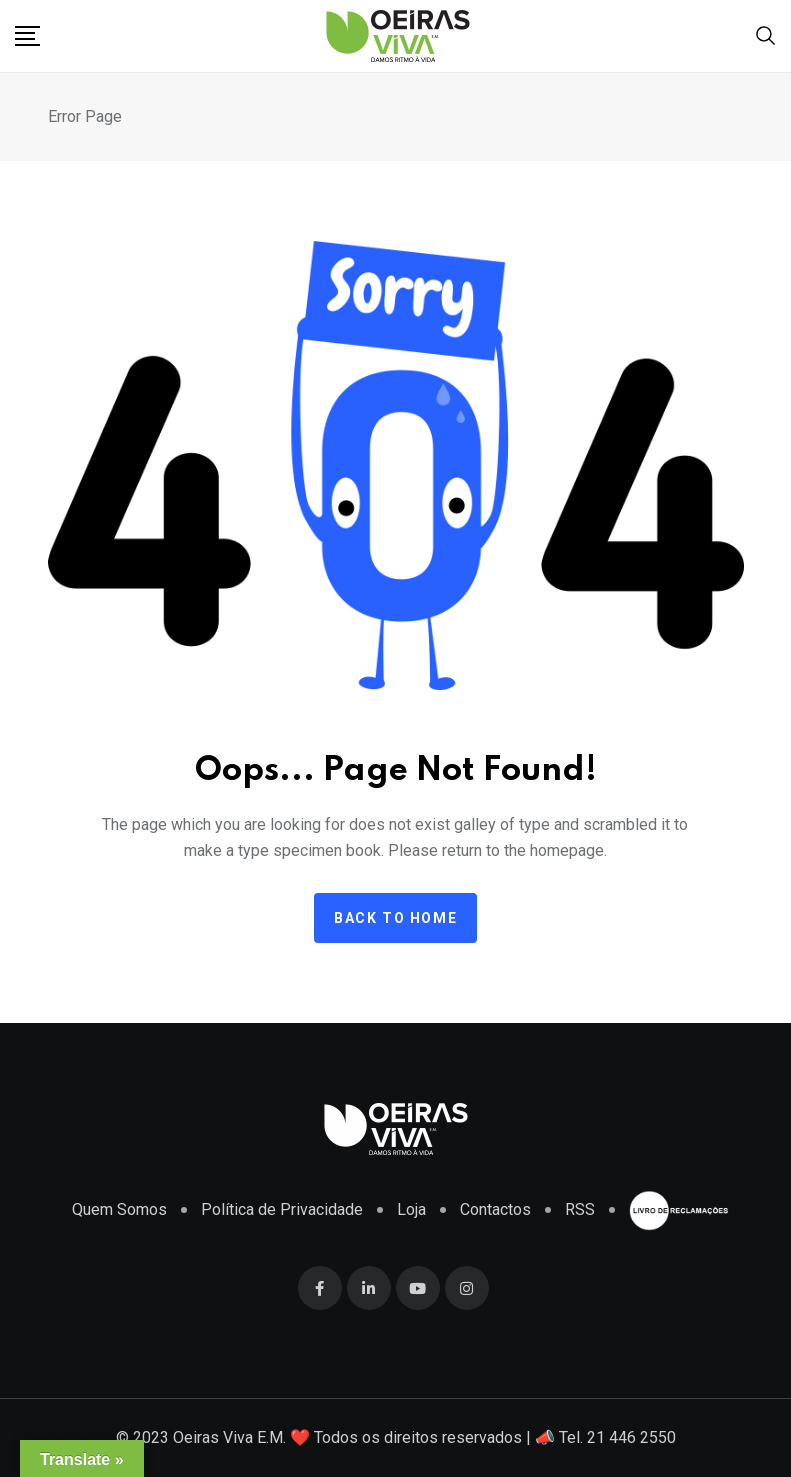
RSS (580, 1209)
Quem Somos (119, 1209)
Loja (411, 1209)
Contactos (495, 1209)
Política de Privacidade (282, 1209)
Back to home (395, 918)
